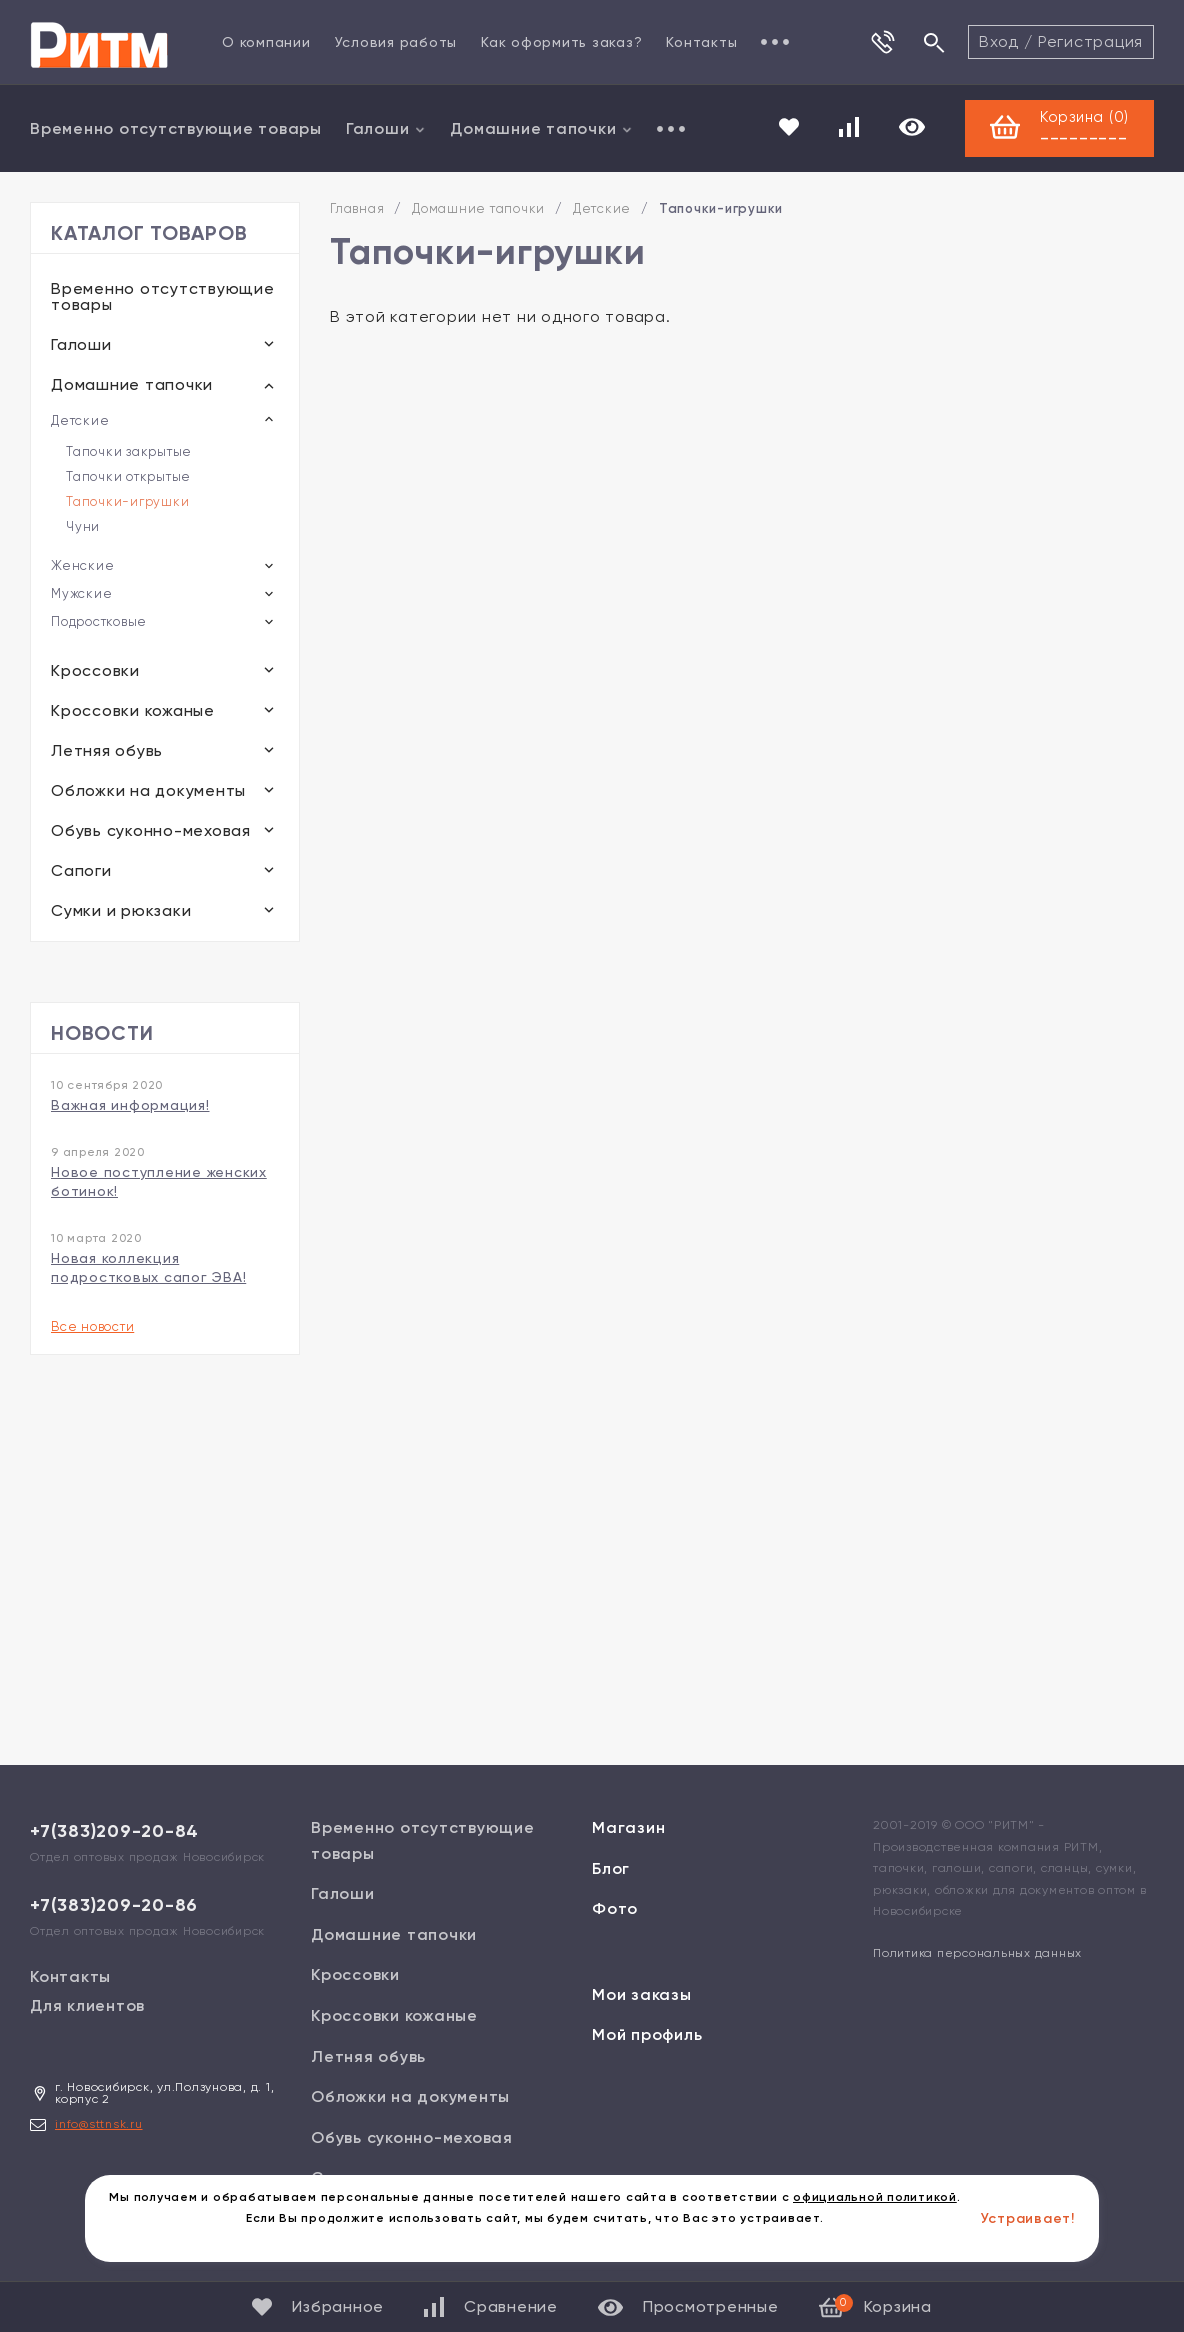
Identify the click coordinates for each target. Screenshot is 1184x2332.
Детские (80, 420)
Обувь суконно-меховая (151, 830)
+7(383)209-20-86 (114, 1905)
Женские (82, 565)
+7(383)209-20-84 (114, 1831)
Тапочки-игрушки (127, 501)
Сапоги (81, 870)
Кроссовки (95, 670)
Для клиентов (87, 2005)
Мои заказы (642, 1994)
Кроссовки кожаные (133, 710)
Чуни (83, 526)
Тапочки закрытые (129, 451)
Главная (357, 208)
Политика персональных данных (977, 1953)
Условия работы (396, 42)
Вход (999, 41)
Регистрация (1090, 41)
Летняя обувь (107, 750)
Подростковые (99, 621)
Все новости (92, 1326)
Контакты (701, 42)
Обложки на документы (148, 790)
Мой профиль (647, 2034)
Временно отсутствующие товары (176, 128)
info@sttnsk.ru (99, 2124)
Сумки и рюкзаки (121, 910)
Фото (615, 1908)
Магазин (628, 1827)
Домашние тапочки (541, 128)
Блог (611, 1868)
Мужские (81, 593)
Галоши (386, 128)
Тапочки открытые (128, 476)
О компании (266, 42)
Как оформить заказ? (561, 42)
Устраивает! (1028, 2218)
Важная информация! (130, 1105)
